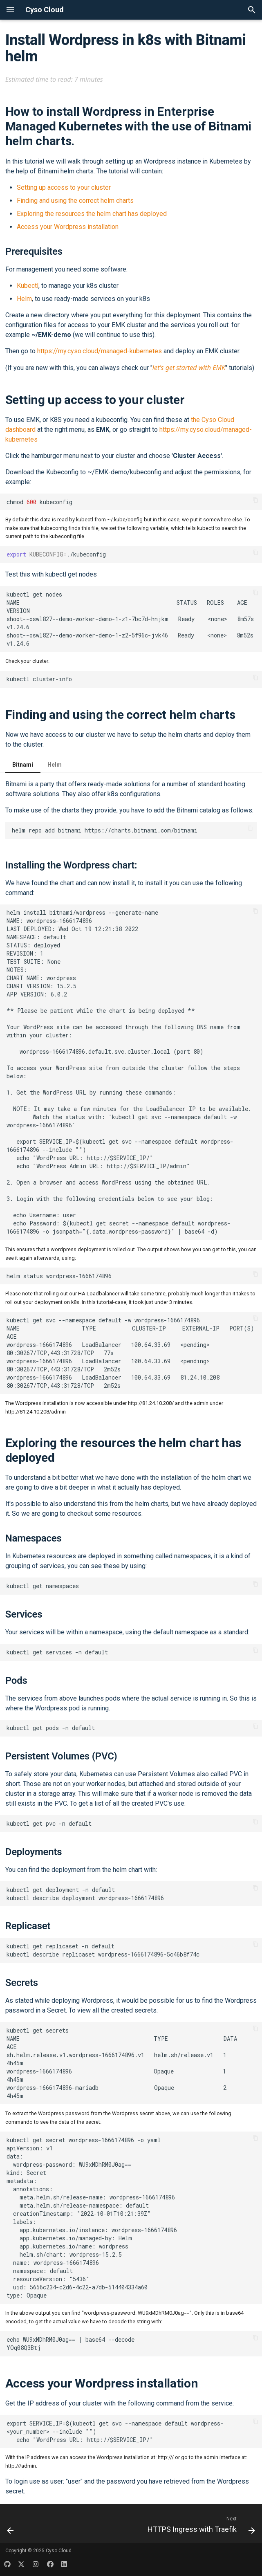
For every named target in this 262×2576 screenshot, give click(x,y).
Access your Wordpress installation (68, 227)
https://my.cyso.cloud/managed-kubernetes (99, 351)
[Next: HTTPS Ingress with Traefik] (200, 2526)
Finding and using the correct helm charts (75, 200)
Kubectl (27, 285)
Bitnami (22, 764)
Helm (24, 299)
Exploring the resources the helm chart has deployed (92, 214)
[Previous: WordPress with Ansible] (10, 2526)
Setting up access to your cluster (64, 187)
